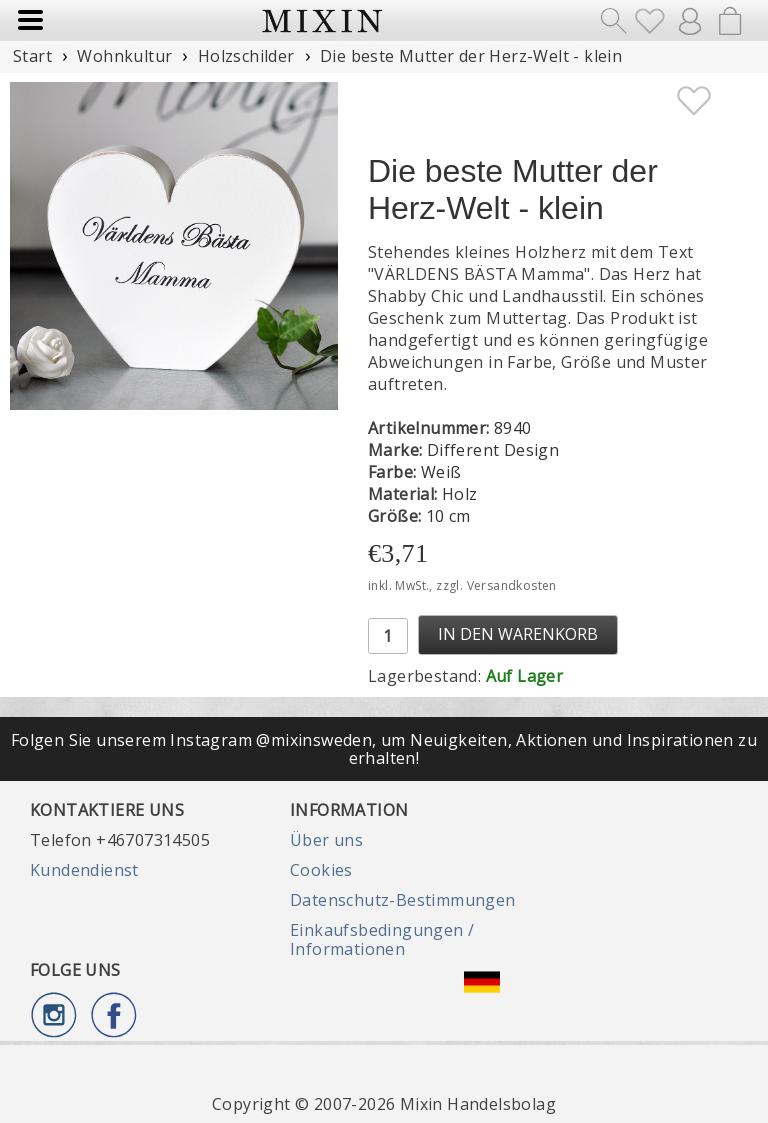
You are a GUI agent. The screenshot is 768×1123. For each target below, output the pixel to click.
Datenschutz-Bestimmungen (403, 900)
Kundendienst (84, 870)
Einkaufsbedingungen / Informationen (382, 939)
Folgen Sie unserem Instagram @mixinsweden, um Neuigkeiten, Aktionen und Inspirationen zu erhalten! (384, 749)
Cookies (321, 870)
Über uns (326, 840)
